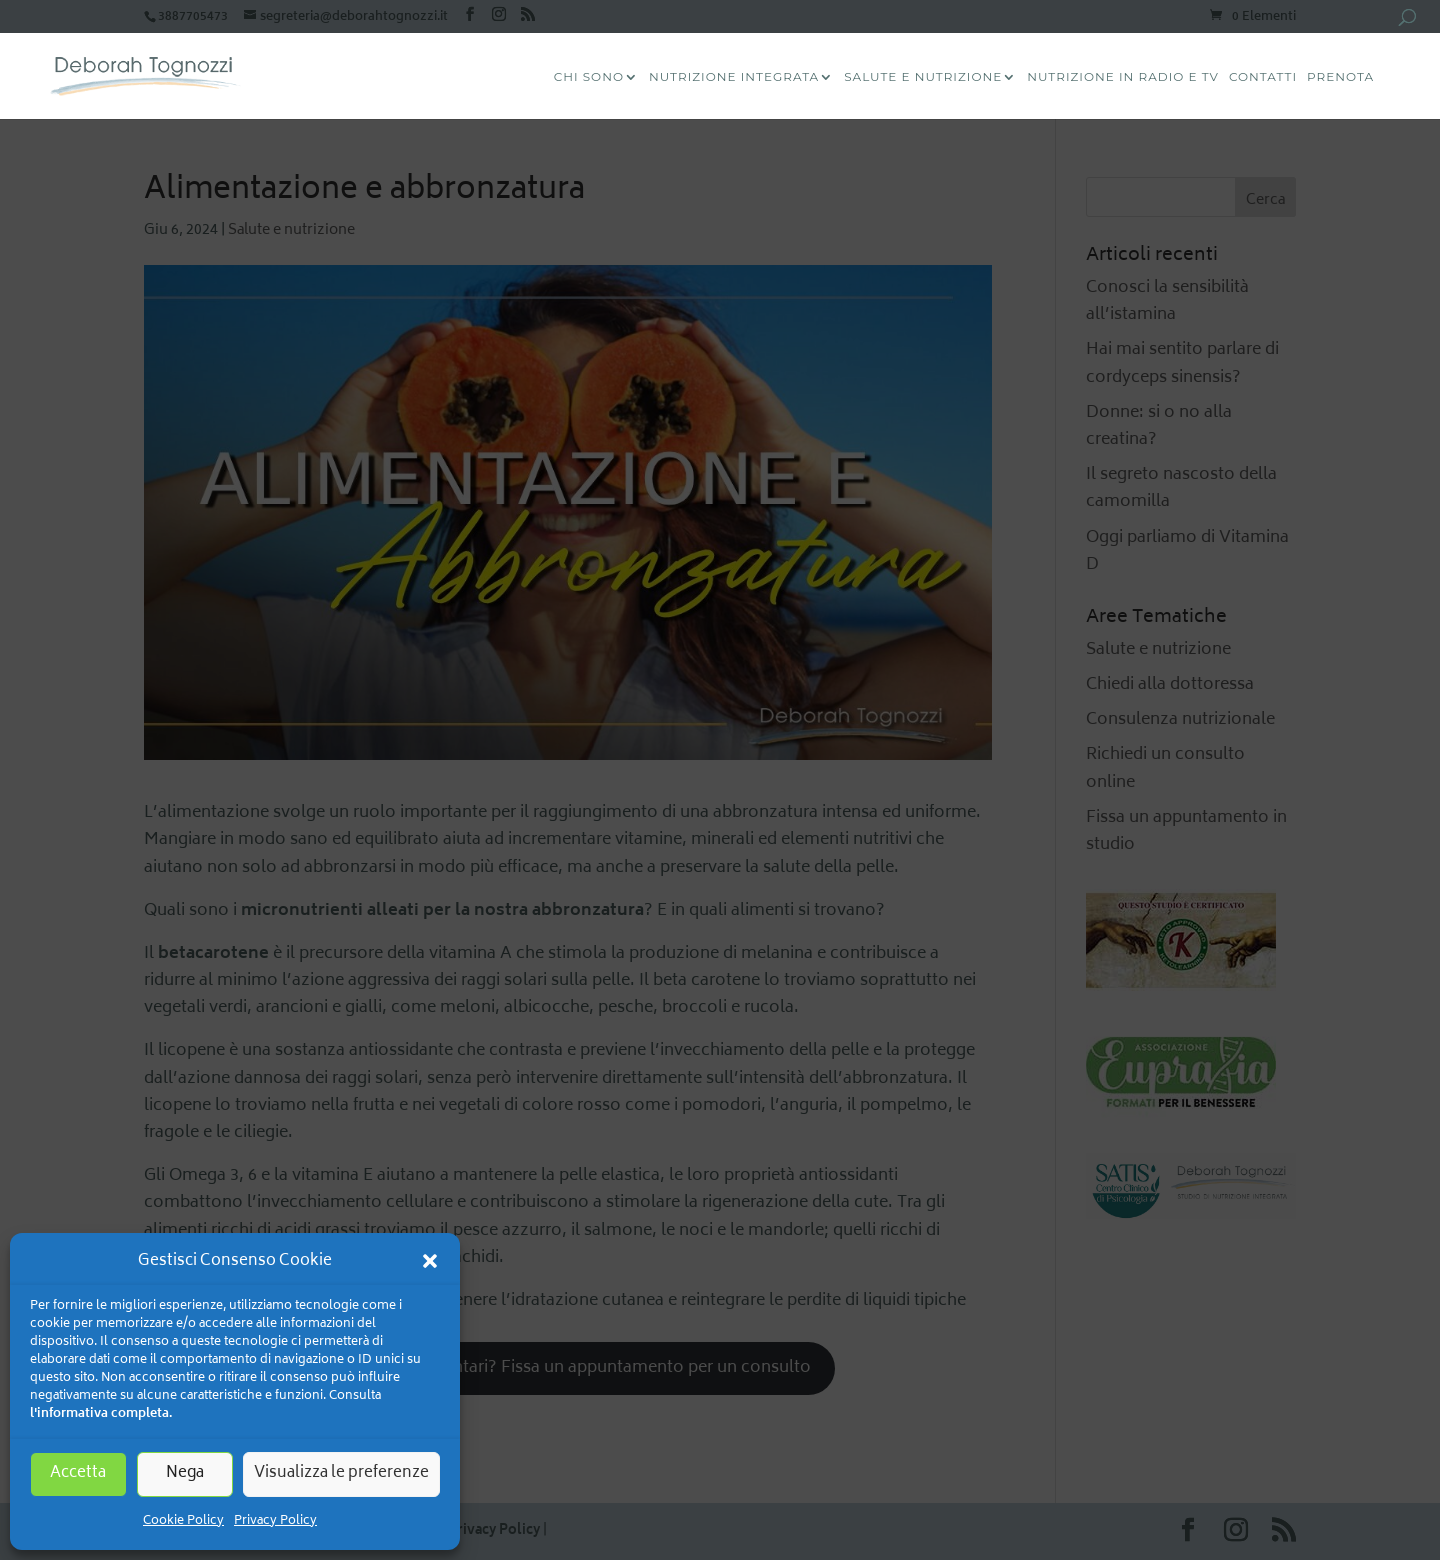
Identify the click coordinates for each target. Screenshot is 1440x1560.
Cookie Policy (183, 1521)
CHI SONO (589, 77)
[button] (430, 1261)
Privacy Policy (275, 1521)
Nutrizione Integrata (734, 77)
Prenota (1340, 77)
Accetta (78, 1473)
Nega (185, 1473)
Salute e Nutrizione (923, 77)
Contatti (1263, 77)
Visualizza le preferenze (341, 1473)
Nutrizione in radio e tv (1123, 77)
